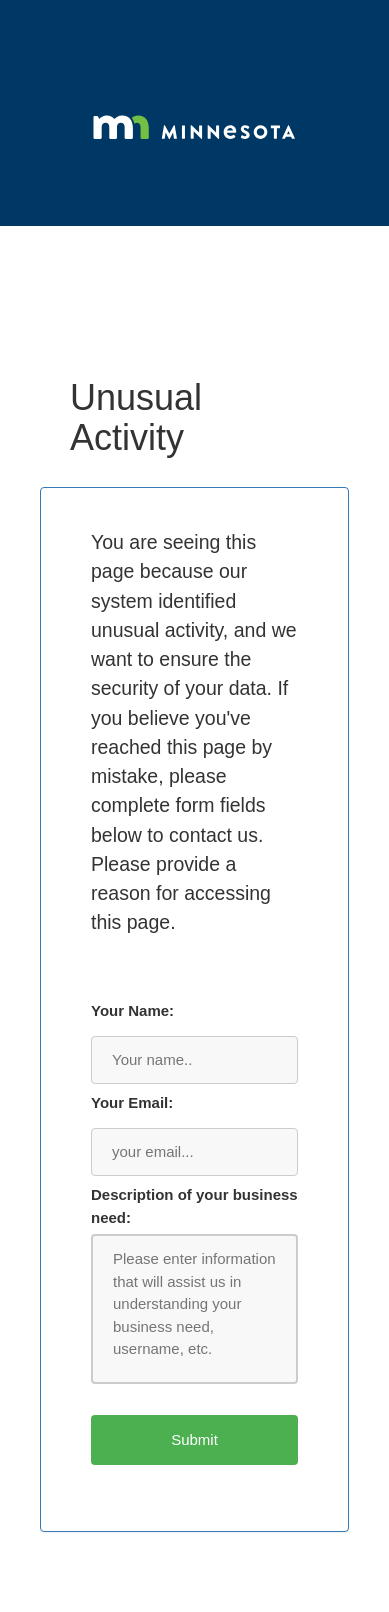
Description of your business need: (194, 1206)
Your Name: (132, 1010)
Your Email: (132, 1102)
